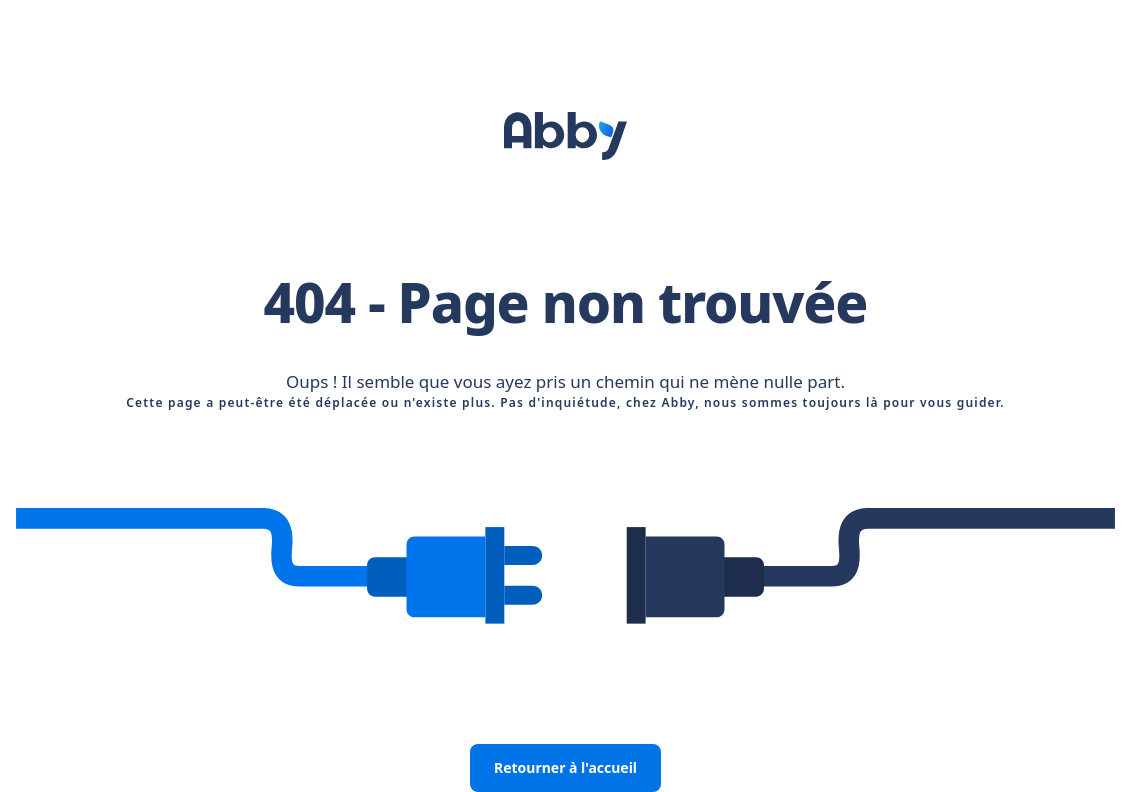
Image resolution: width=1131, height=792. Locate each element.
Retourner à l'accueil (565, 767)
